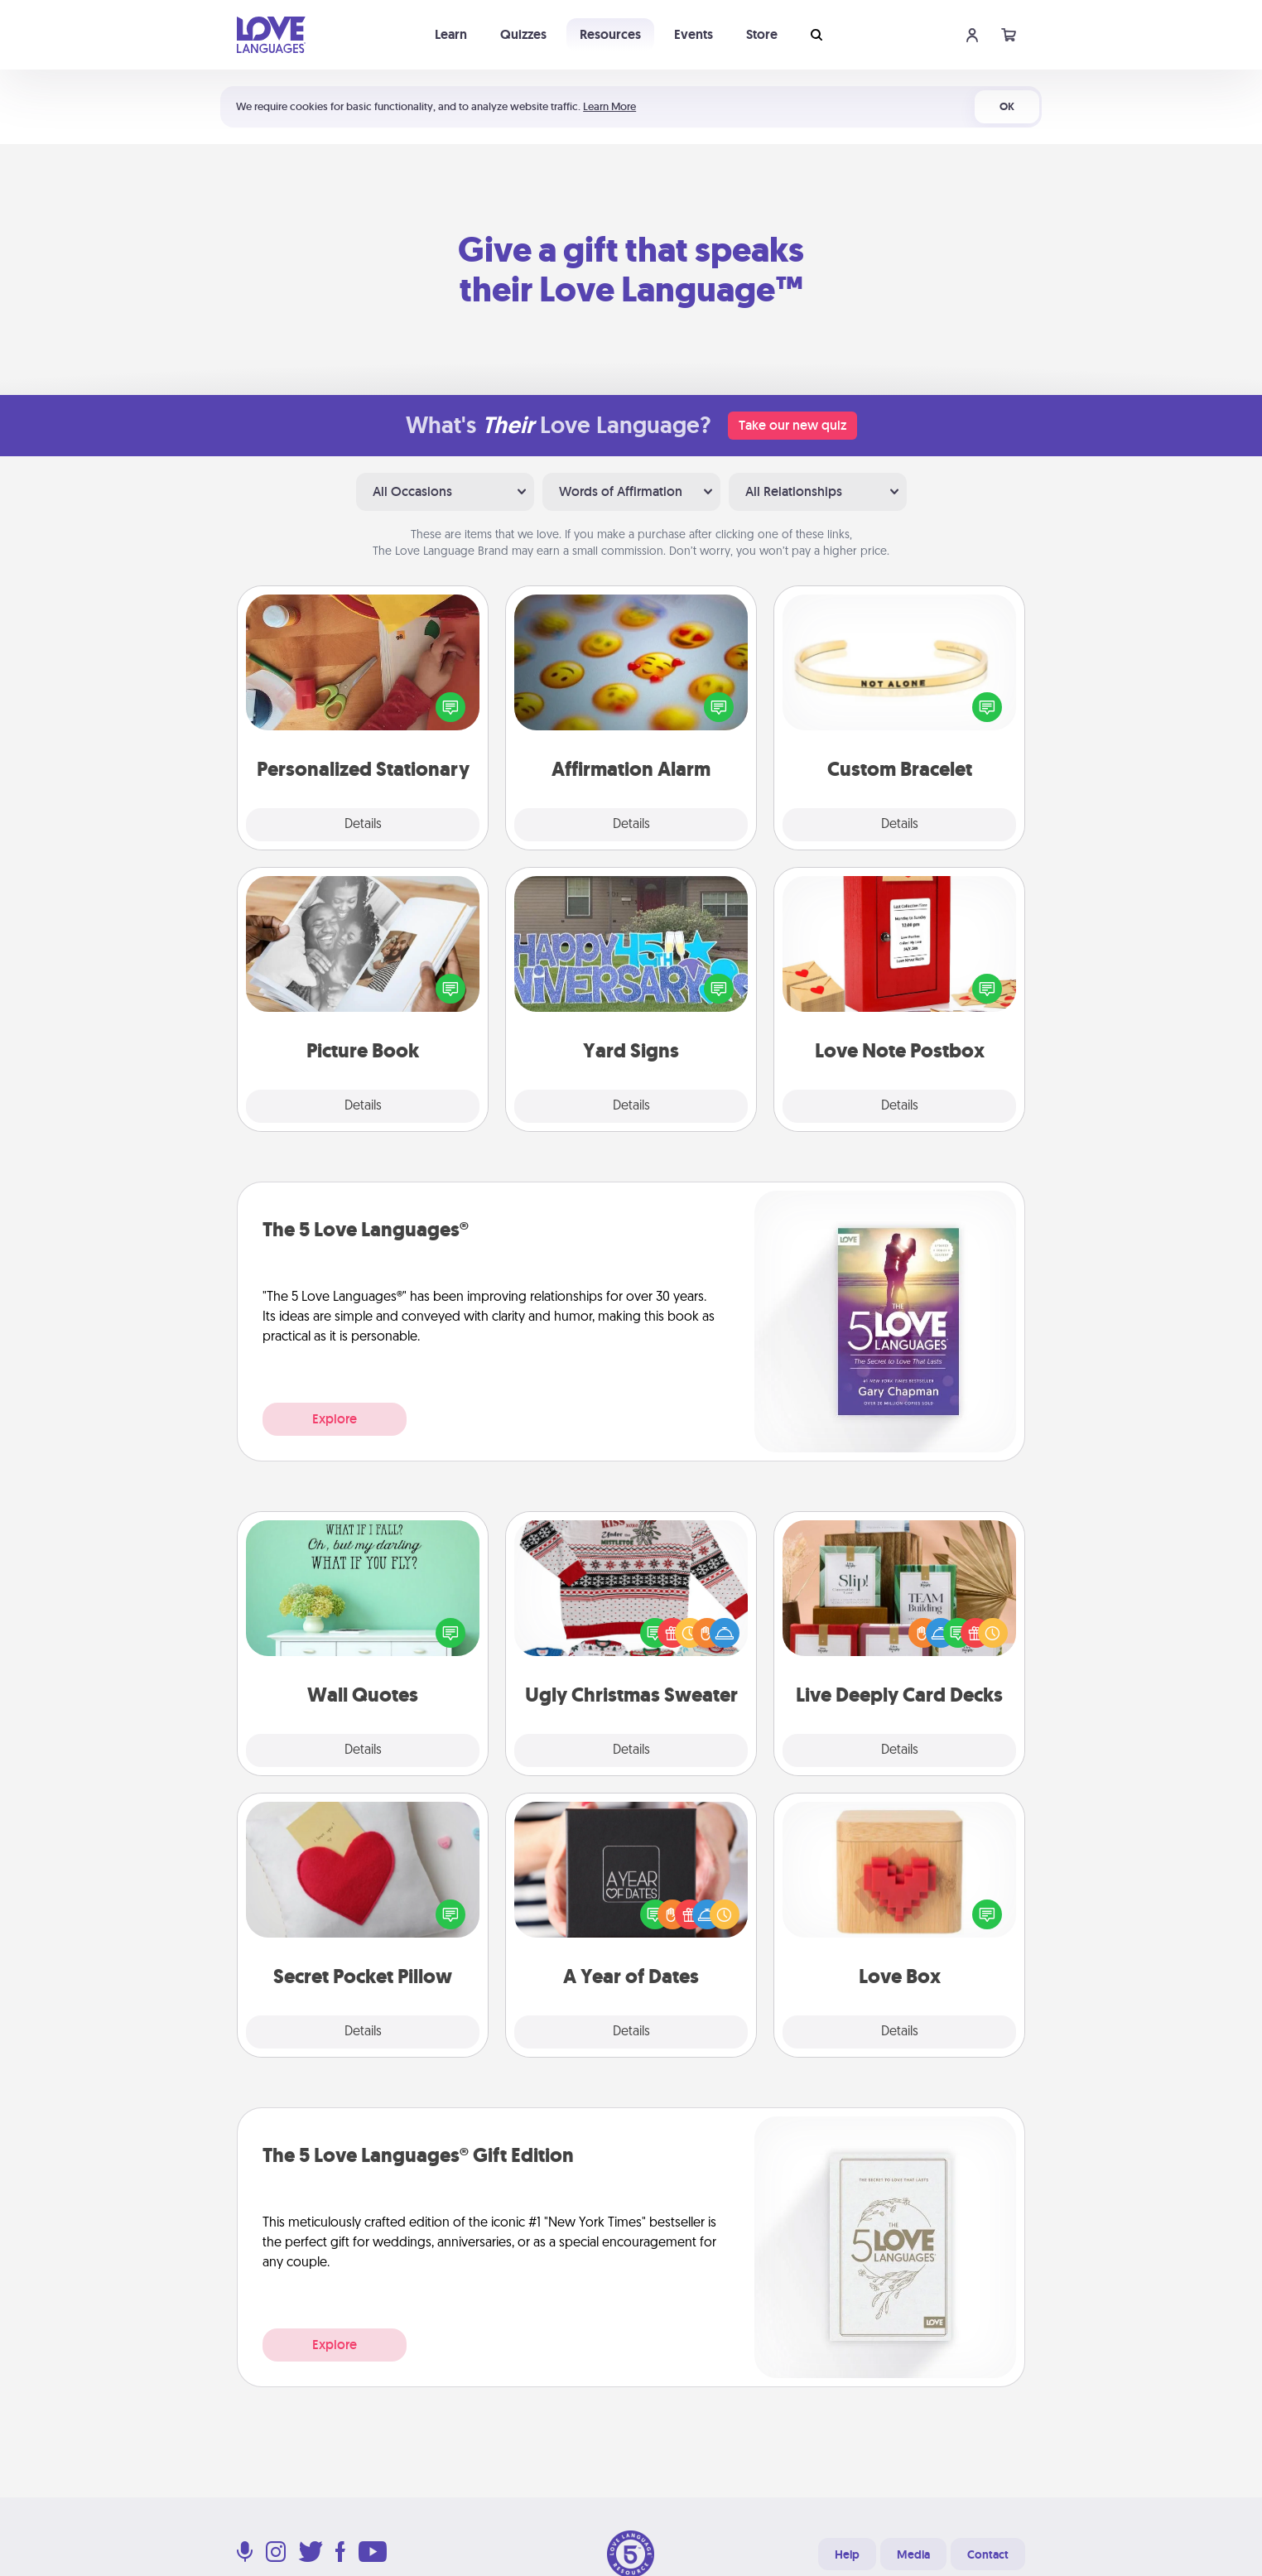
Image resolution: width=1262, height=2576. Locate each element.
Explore (334, 1419)
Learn (451, 34)
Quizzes (523, 34)
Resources (610, 34)
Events (693, 34)
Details (363, 824)
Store (762, 34)
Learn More (609, 106)
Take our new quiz (792, 425)
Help (847, 2554)
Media (913, 2554)
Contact (988, 2554)
